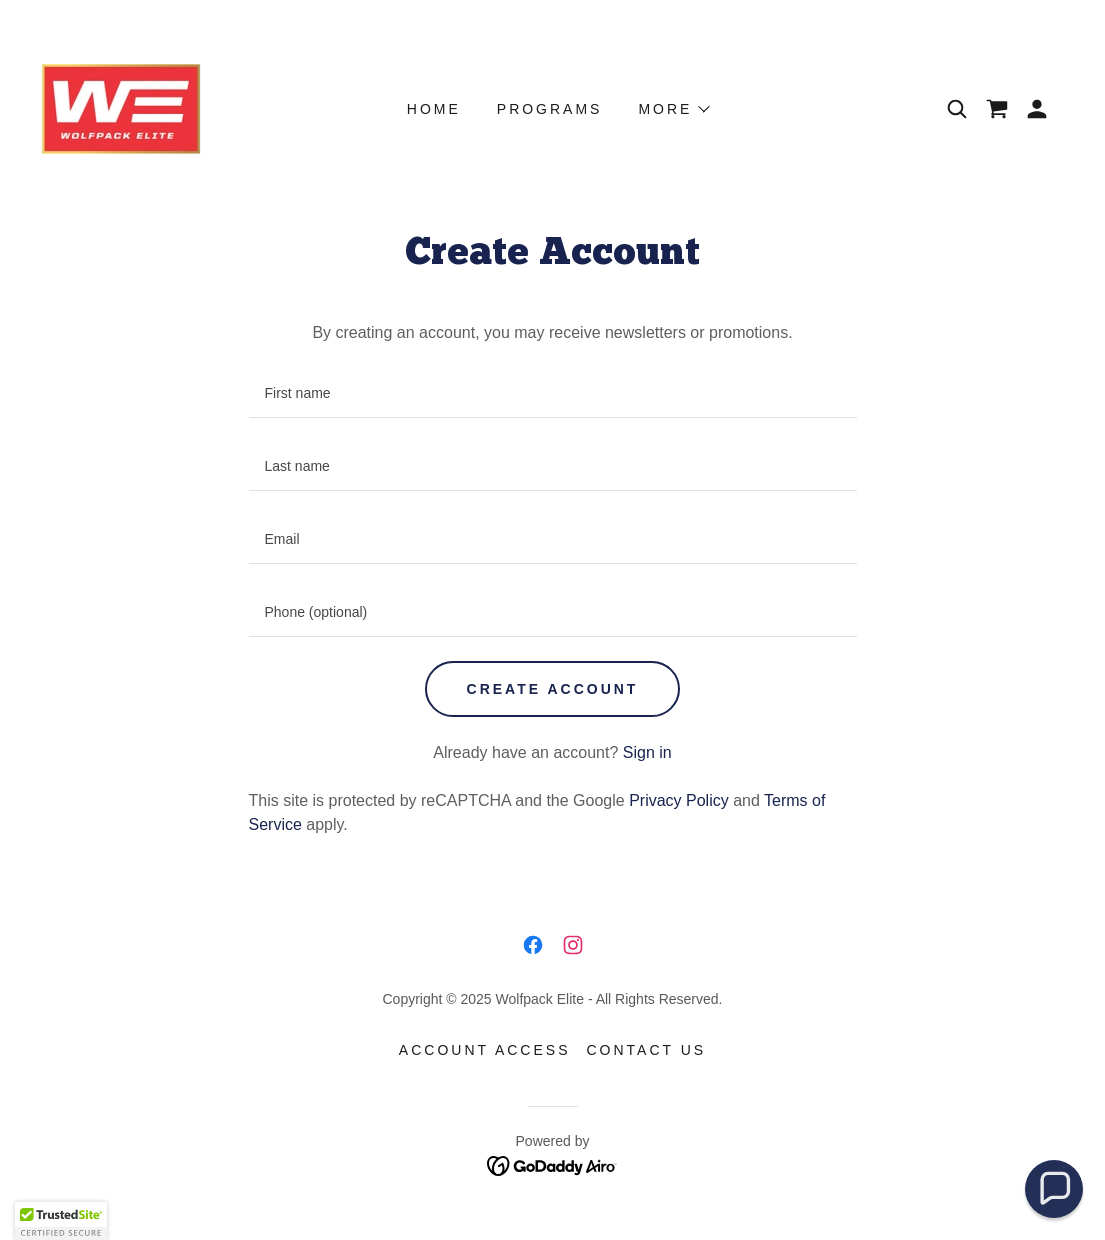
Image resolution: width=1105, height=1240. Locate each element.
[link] (121, 107)
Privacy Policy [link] (679, 800)
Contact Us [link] (646, 1050)
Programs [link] (550, 109)
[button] (1037, 109)
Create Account (553, 689)
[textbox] (553, 393)
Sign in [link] (647, 752)
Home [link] (434, 109)
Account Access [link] (485, 1050)
